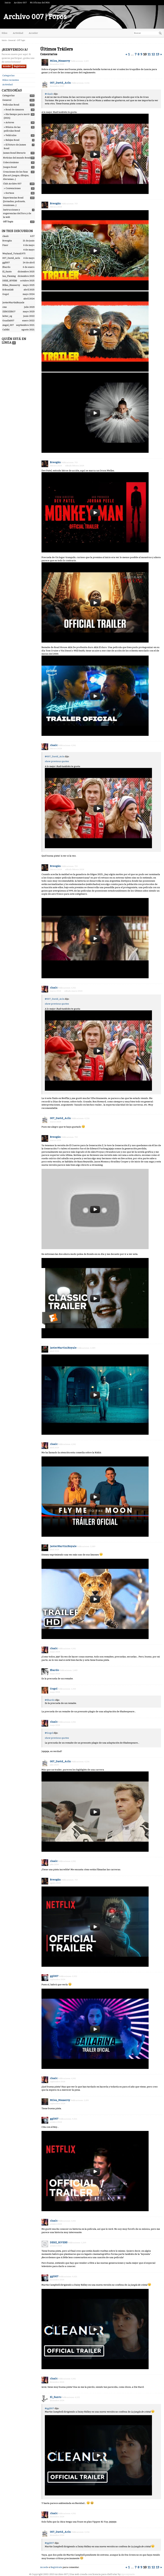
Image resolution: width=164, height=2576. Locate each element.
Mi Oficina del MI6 (40, 2)
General (6, 100)
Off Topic (8, 221)
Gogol (53, 1688)
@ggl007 (49, 2408)
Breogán (55, 203)
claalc (54, 745)
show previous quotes (57, 761)
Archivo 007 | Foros (35, 17)
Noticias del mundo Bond (16, 157)
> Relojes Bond (11, 140)
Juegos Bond (10, 167)
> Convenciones (12, 188)
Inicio (8, 2)
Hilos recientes (10, 80)
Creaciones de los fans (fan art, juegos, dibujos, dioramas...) (16, 175)
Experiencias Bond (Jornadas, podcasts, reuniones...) (14, 201)
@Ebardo (50, 1700)
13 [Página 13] (157, 54)
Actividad (18, 33)
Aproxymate (128, 2574)
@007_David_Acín (54, 756)
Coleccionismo (11, 162)
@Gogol (49, 1733)
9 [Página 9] (141, 54)
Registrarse (19, 66)
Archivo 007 (20, 2)
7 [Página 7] (136, 54)
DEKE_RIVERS (58, 2242)
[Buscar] (160, 33)
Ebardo (54, 1670)
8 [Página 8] (138, 54)
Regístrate (56, 2567)
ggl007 (54, 1976)
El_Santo (55, 2397)
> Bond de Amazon (14, 109)
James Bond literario (14, 153)
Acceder (33, 33)
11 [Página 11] (149, 54)
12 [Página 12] (153, 54)
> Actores (9, 122)
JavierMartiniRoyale (63, 1347)
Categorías (8, 75)
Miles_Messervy (60, 60)
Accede (44, 2567)
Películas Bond (11, 104)
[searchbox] (147, 33)
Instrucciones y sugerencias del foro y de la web (17, 213)
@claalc (49, 94)
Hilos (4, 33)
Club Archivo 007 (12, 183)
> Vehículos (10, 135)
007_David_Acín (60, 82)
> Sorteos (9, 193)
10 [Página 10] (145, 54)
